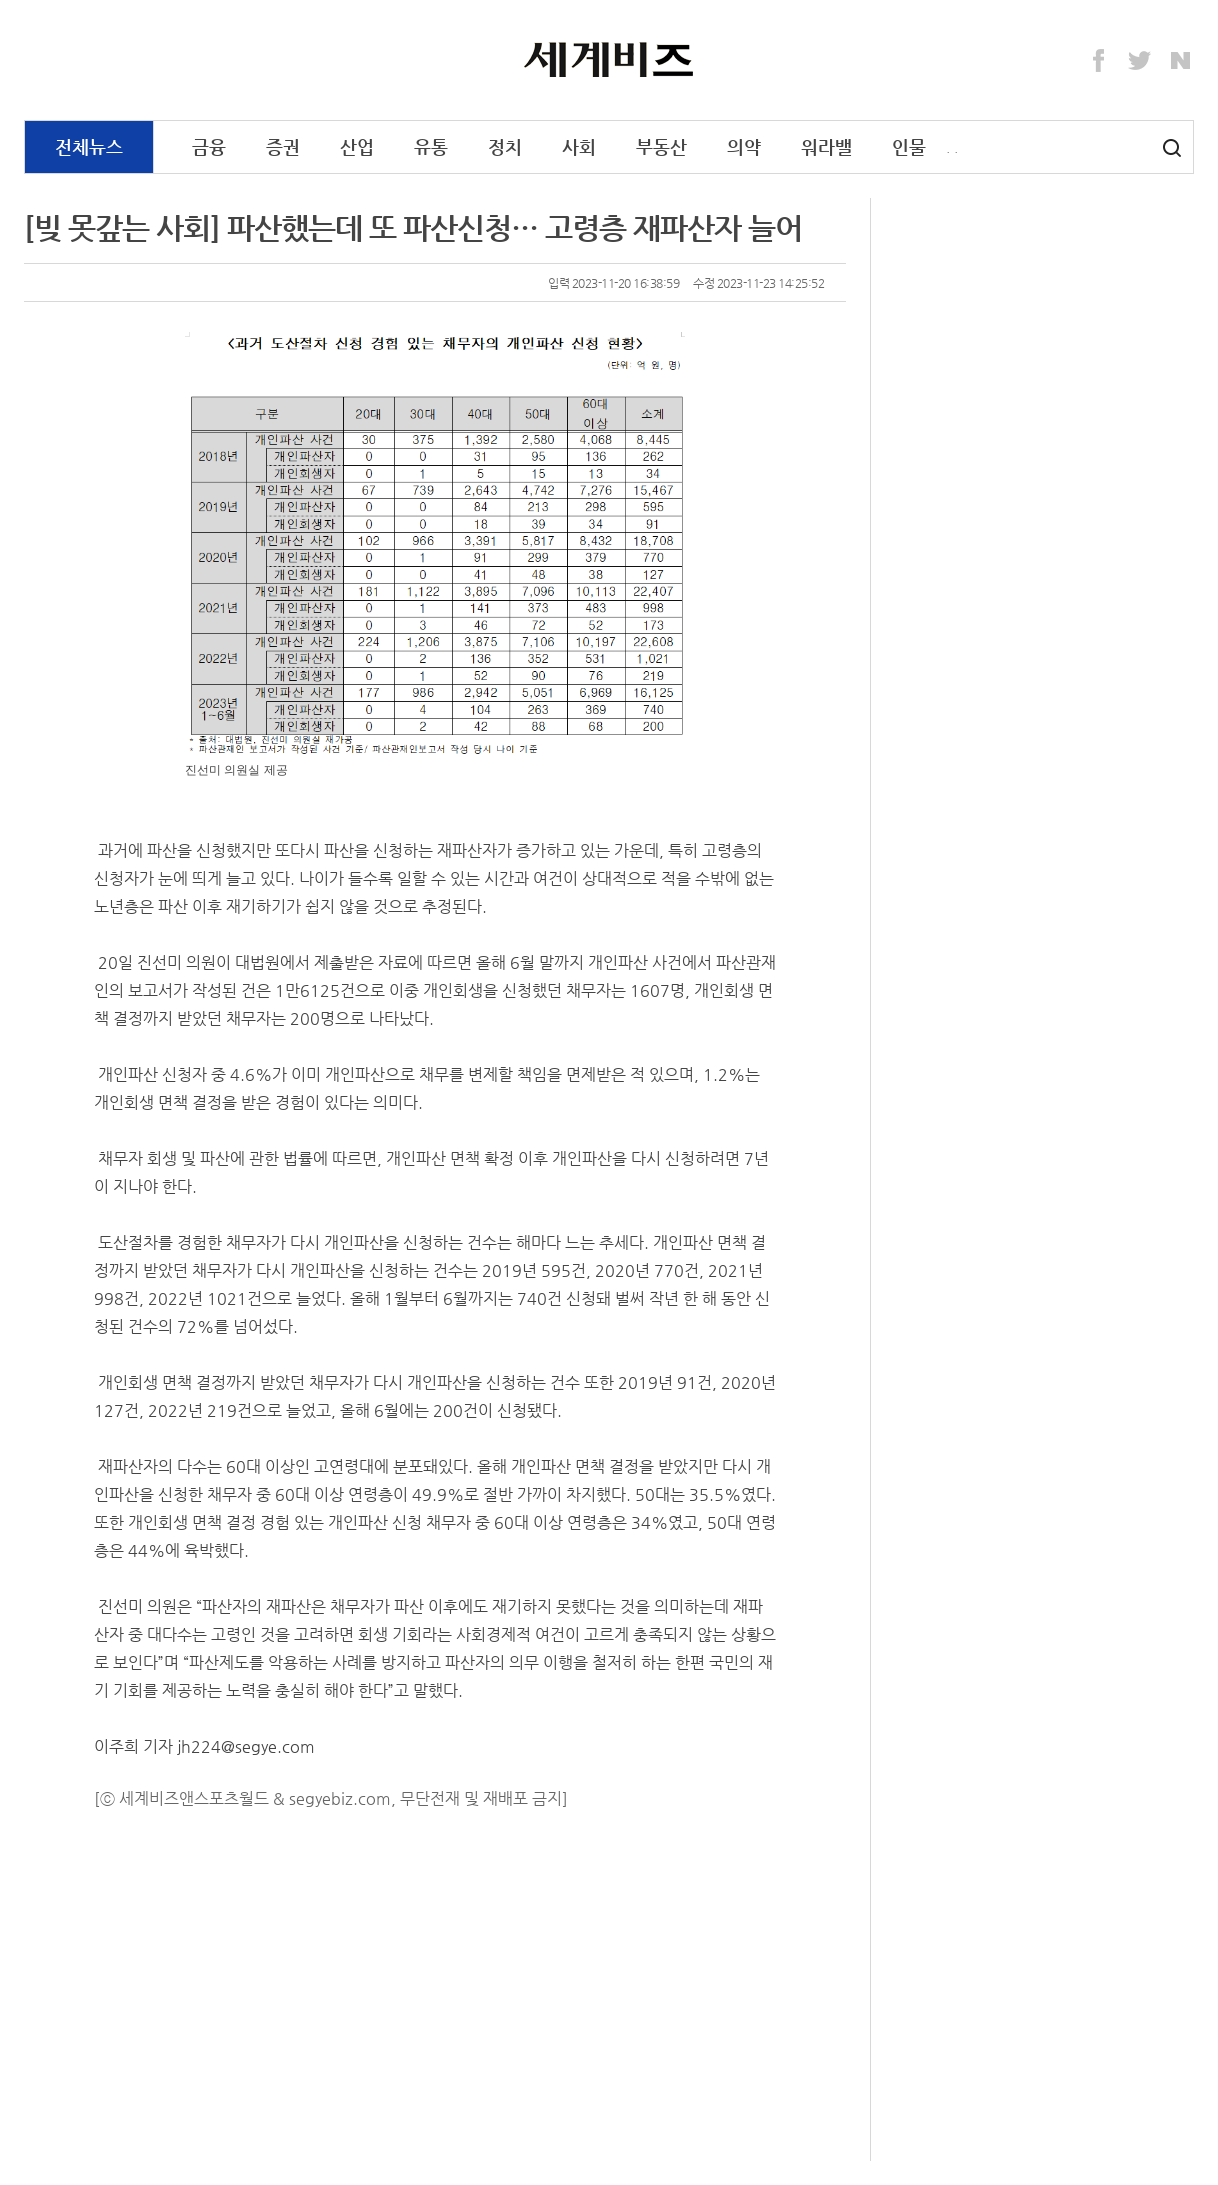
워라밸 (826, 146)
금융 (209, 146)
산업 (357, 146)
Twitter (1140, 61)
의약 (744, 146)
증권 (283, 146)
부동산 (661, 146)
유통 (431, 146)
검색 (1172, 148)
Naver (1181, 61)
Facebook (1099, 61)
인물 (909, 146)
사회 (579, 146)
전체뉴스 (89, 146)
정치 (505, 146)
